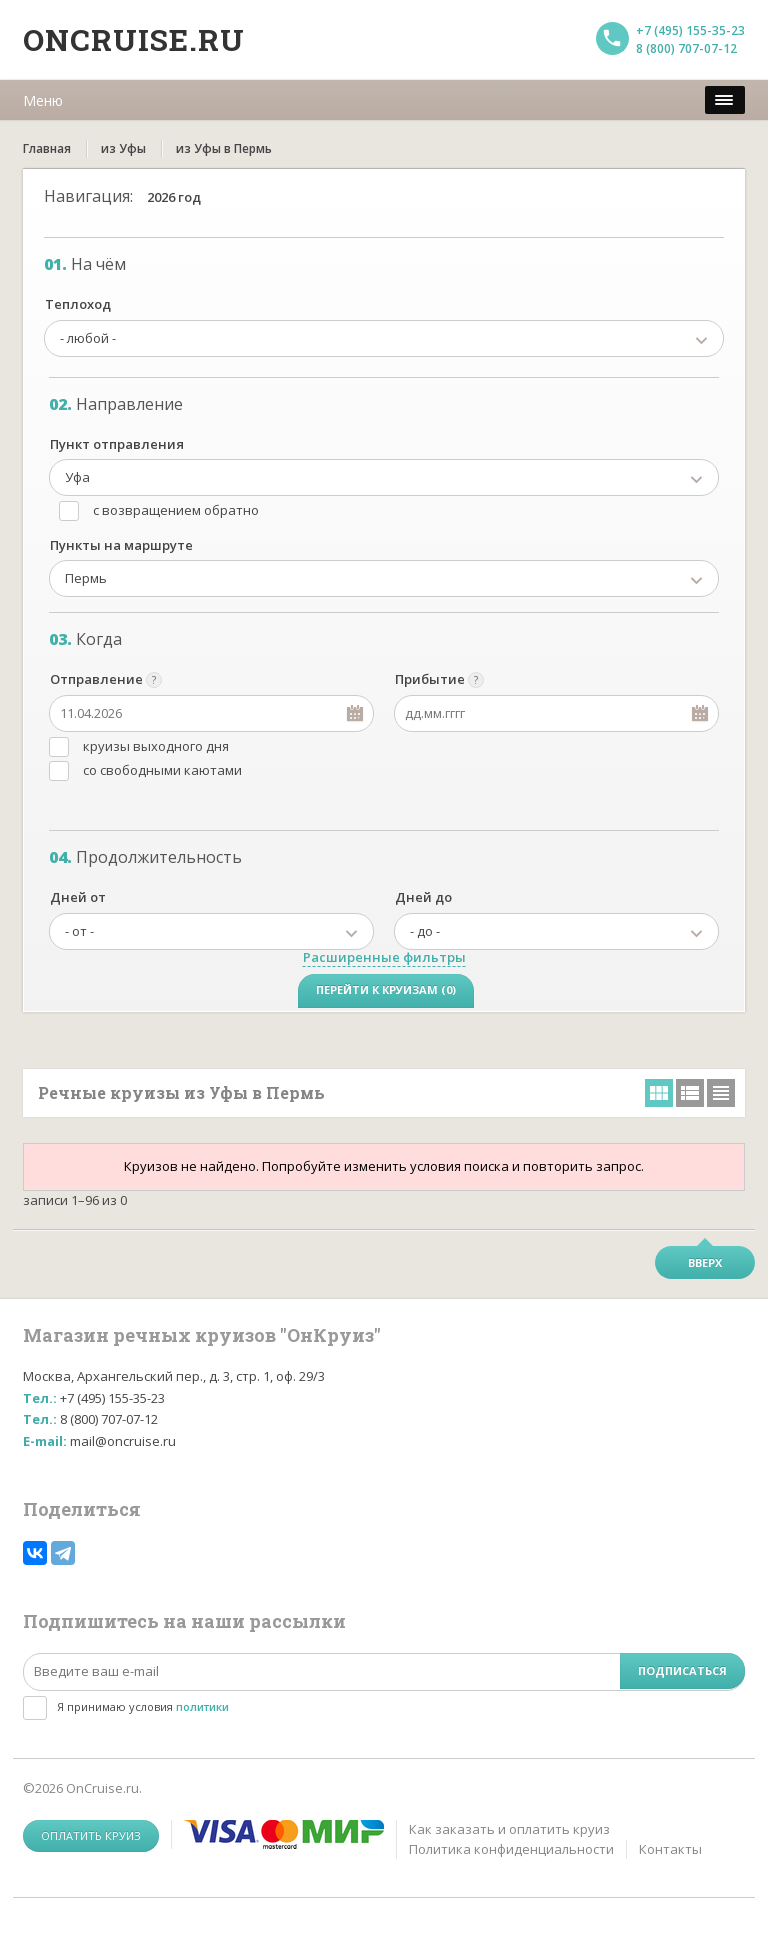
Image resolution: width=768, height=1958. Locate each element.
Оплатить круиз (91, 1835)
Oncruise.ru (134, 39)
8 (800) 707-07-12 (686, 48)
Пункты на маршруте (121, 545)
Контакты (670, 1849)
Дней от (78, 897)
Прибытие (430, 679)
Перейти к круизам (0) (386, 989)
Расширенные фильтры (384, 957)
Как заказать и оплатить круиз (509, 1829)
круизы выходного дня (156, 746)
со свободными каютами (162, 770)
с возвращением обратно (176, 510)
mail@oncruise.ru (123, 1441)
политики (202, 1706)
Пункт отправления (117, 444)
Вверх (705, 1262)
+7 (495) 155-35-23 (690, 30)
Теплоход (78, 304)
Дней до (423, 897)
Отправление (96, 679)
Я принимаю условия (143, 1706)
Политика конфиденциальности (511, 1849)
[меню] (725, 100)
